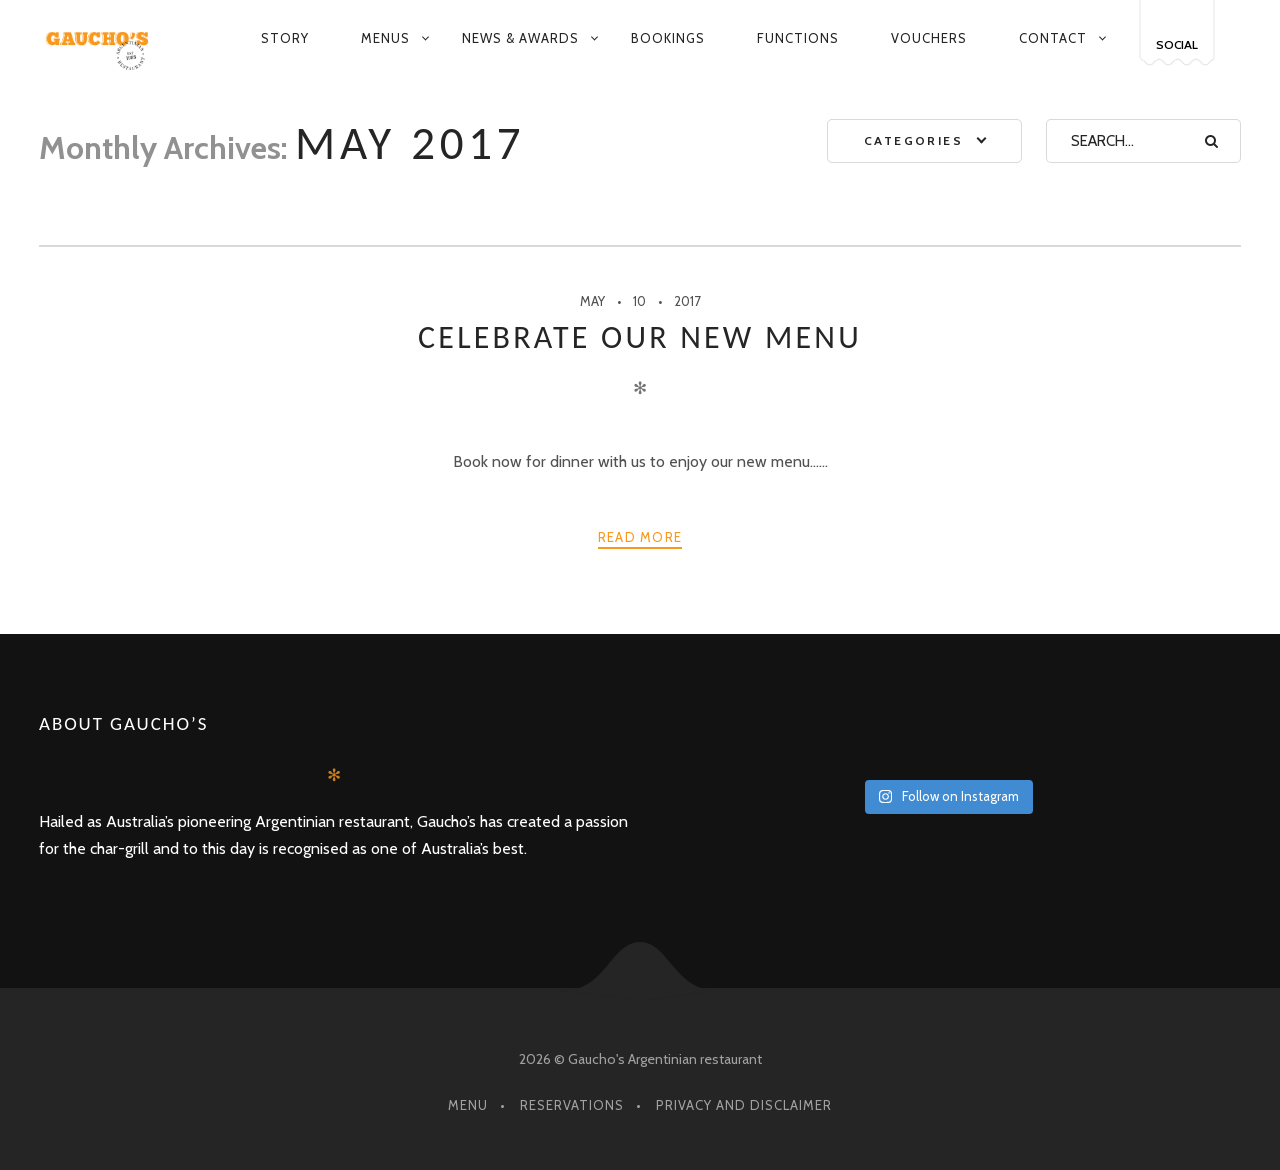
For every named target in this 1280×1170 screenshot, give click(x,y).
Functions (798, 38)
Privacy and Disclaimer (744, 1105)
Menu (468, 1105)
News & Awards (520, 38)
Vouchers (929, 38)
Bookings (668, 38)
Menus (385, 38)
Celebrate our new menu (640, 337)
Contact (1053, 38)
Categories (913, 140)
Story (285, 38)
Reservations (572, 1105)
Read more (640, 537)
